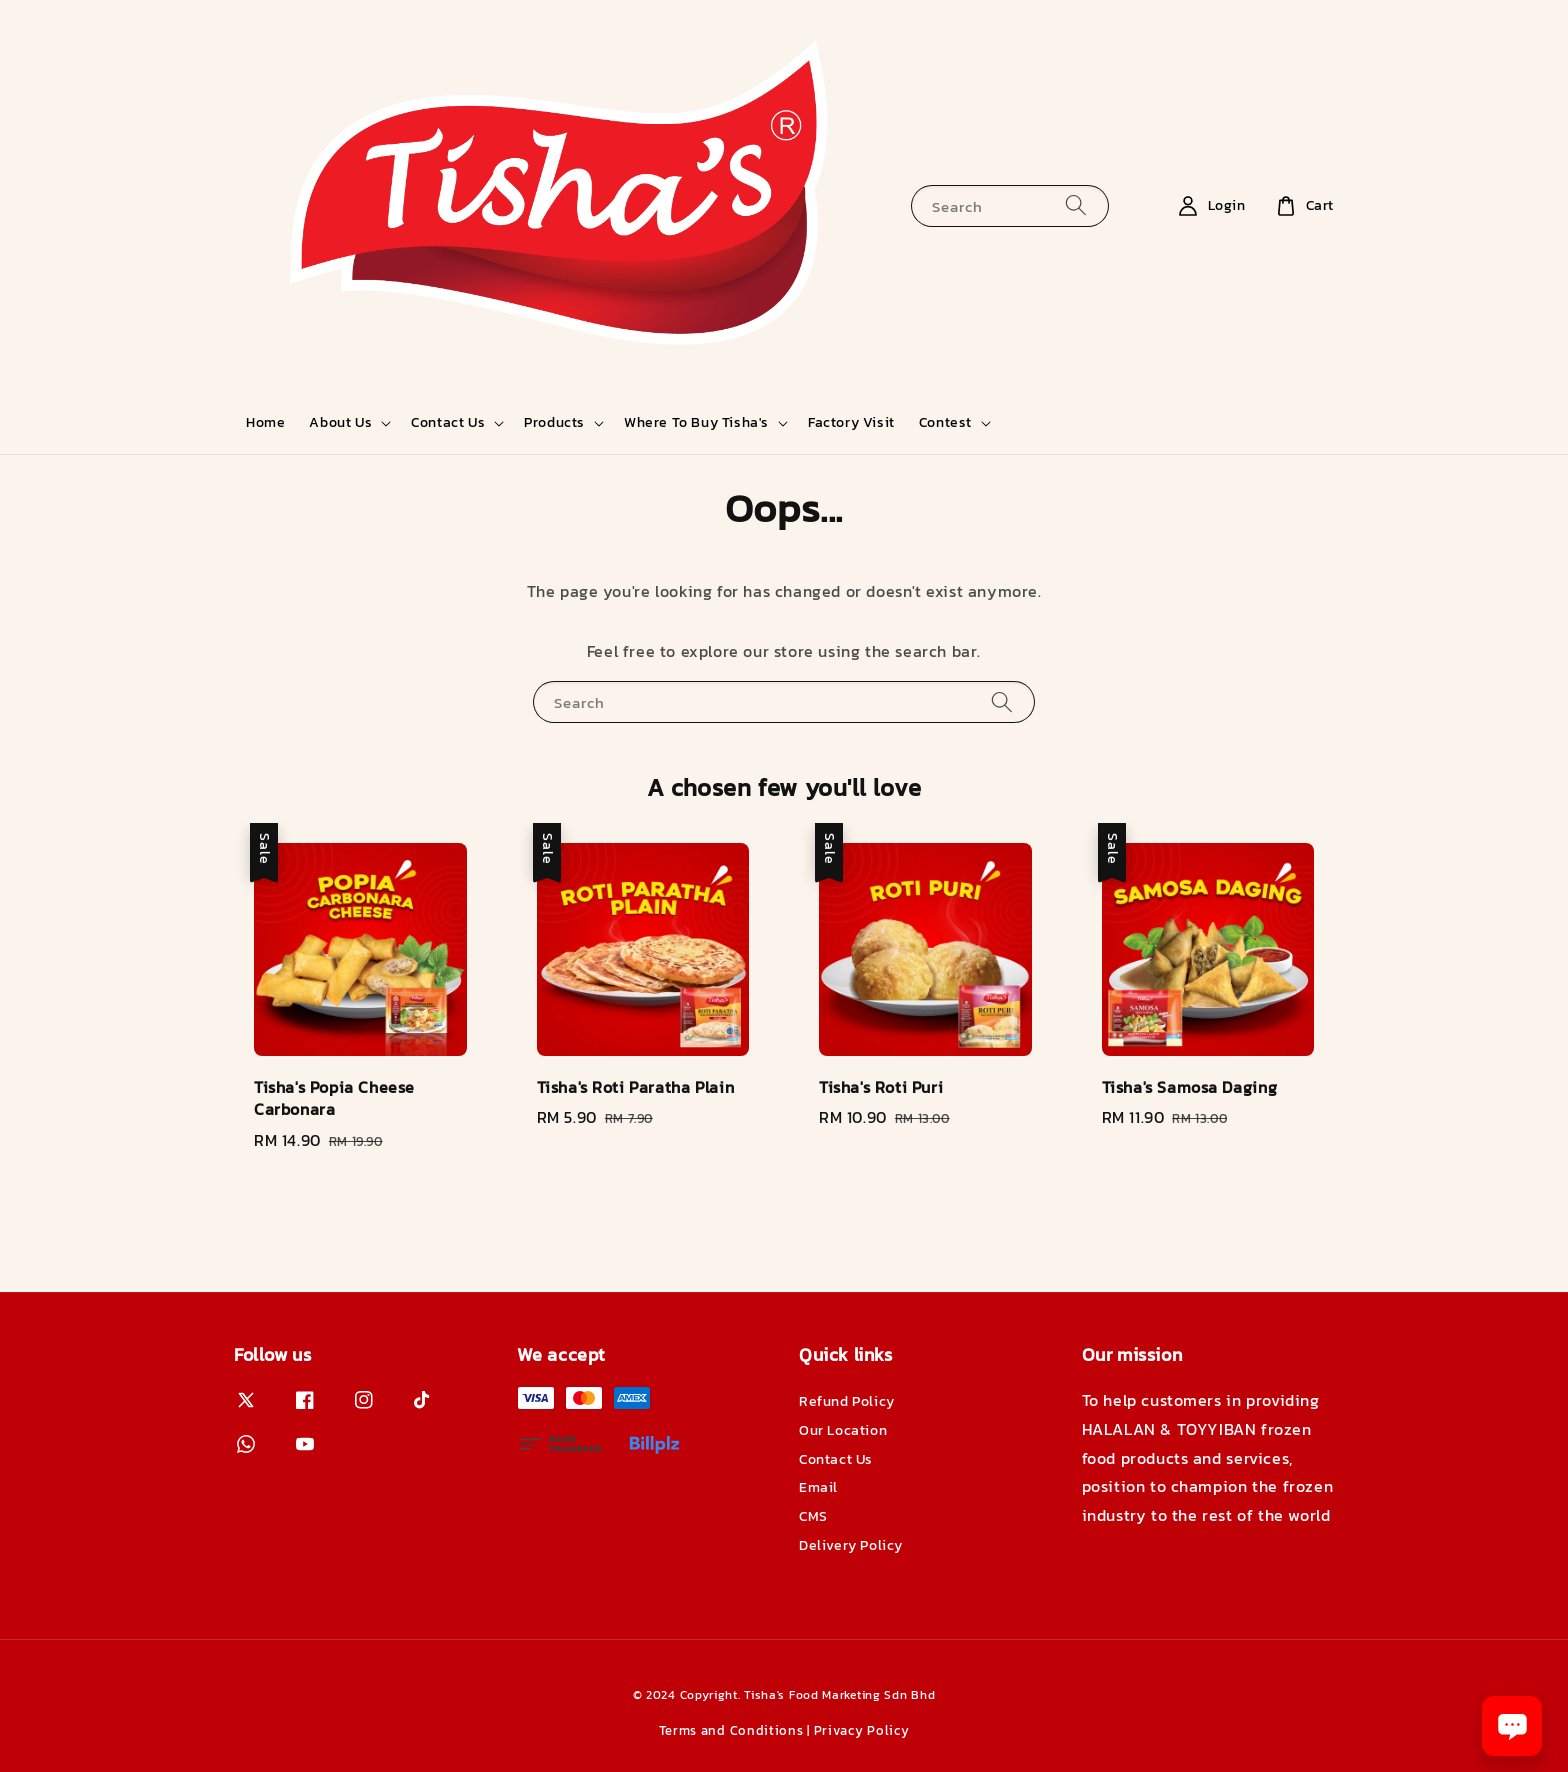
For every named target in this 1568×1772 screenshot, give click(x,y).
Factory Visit (851, 422)
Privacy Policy (862, 1730)
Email (818, 1487)
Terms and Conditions (731, 1730)
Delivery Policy (851, 1545)
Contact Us (448, 423)
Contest (945, 423)
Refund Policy (847, 1402)
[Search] (1076, 205)
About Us (340, 423)
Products (554, 423)
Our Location (843, 1430)
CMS (813, 1516)
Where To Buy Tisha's (696, 423)
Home (265, 422)
